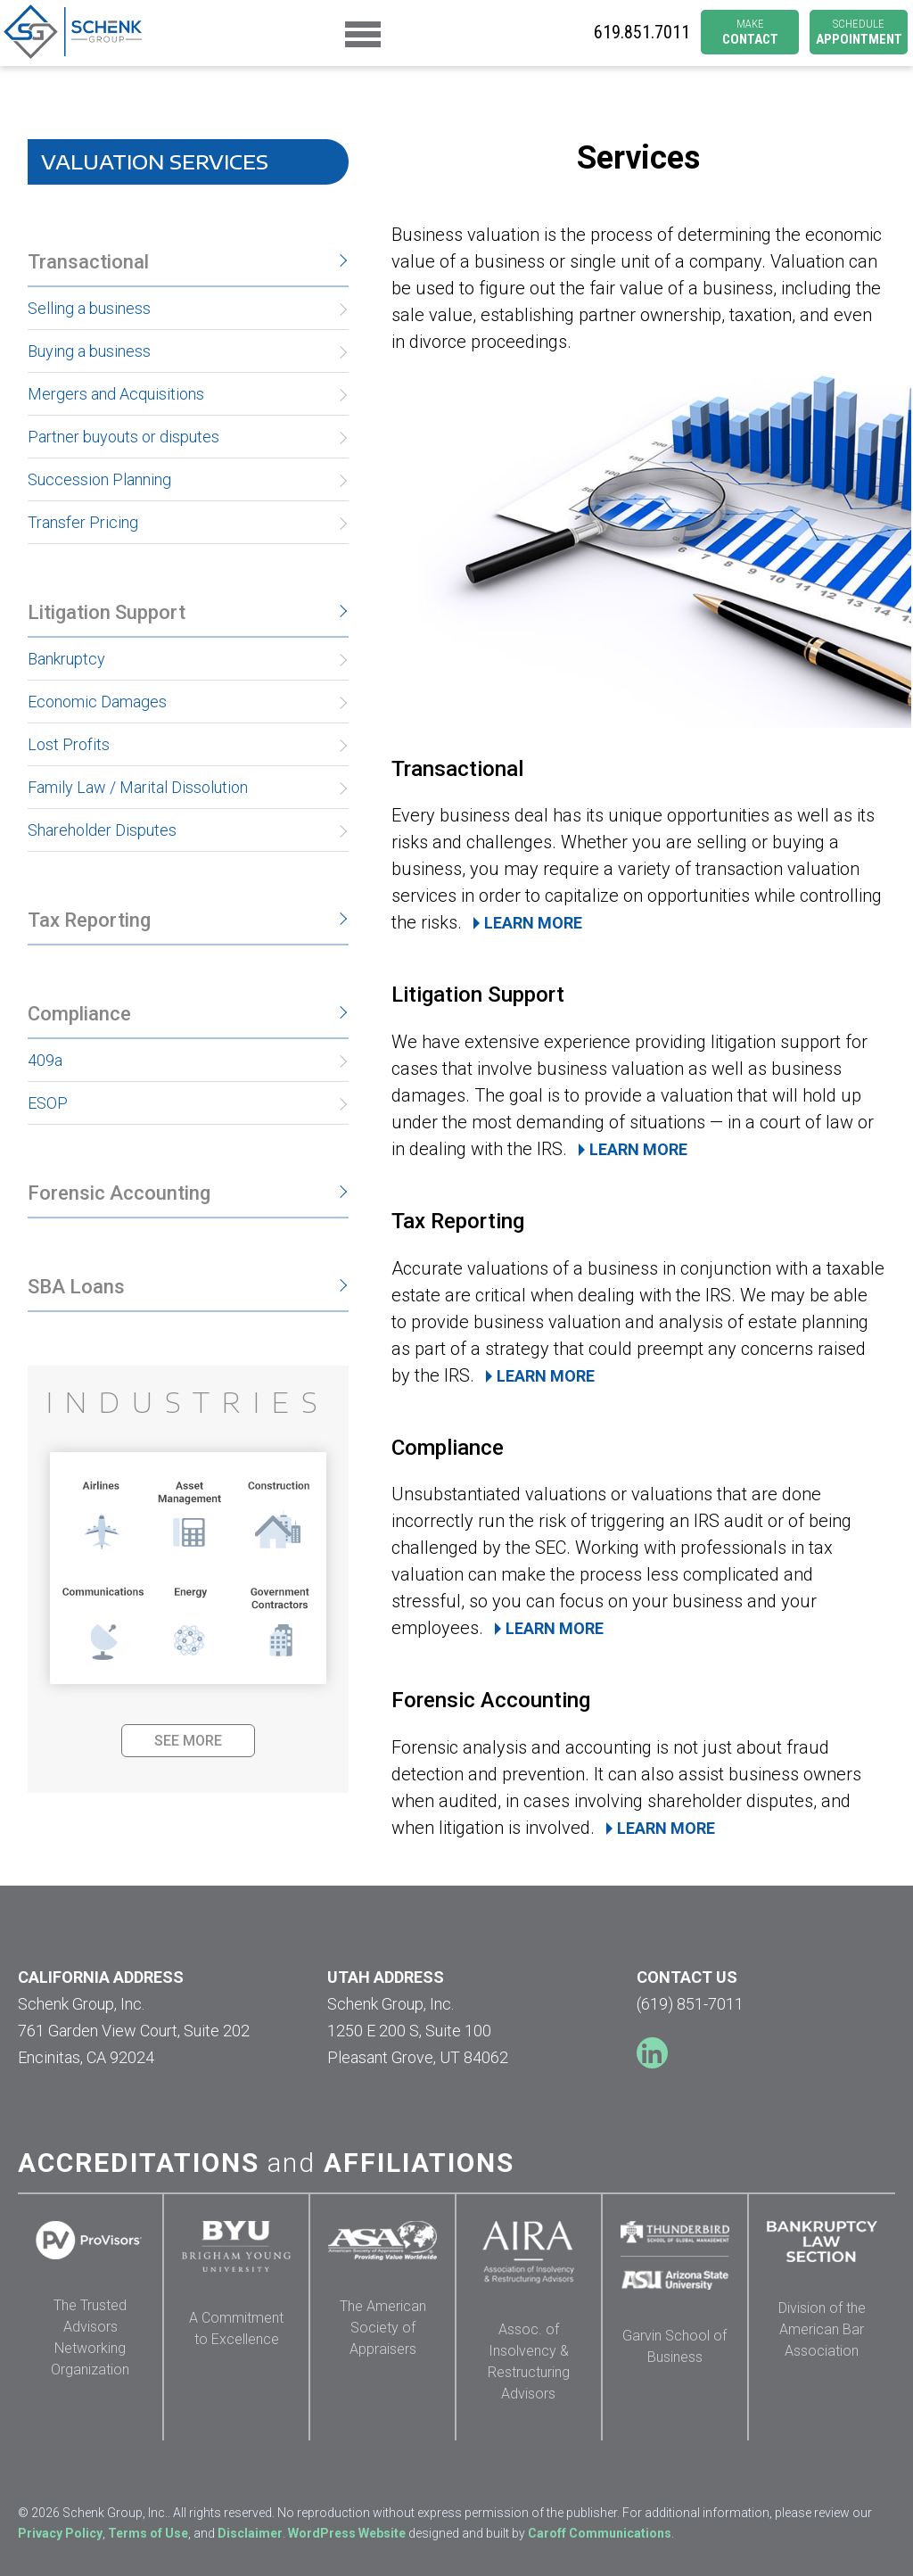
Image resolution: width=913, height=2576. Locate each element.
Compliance (79, 1014)
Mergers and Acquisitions (116, 393)
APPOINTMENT (858, 33)
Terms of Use (148, 2533)
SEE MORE (188, 1740)
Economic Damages (97, 701)
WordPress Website (347, 2533)
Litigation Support (106, 612)
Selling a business (89, 308)
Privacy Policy (60, 2533)
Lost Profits (69, 744)
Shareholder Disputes (102, 830)
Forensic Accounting (119, 1193)
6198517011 (642, 33)
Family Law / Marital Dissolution (138, 787)
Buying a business (89, 351)
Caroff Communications (599, 2533)
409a (45, 1060)
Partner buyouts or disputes (123, 436)
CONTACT (749, 33)
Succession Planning (99, 479)
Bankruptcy (66, 658)
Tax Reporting (89, 920)
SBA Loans (76, 1287)
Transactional (88, 262)
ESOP (48, 1103)
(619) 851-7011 (690, 2003)
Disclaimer (250, 2533)
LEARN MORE (533, 922)
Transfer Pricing (83, 522)
